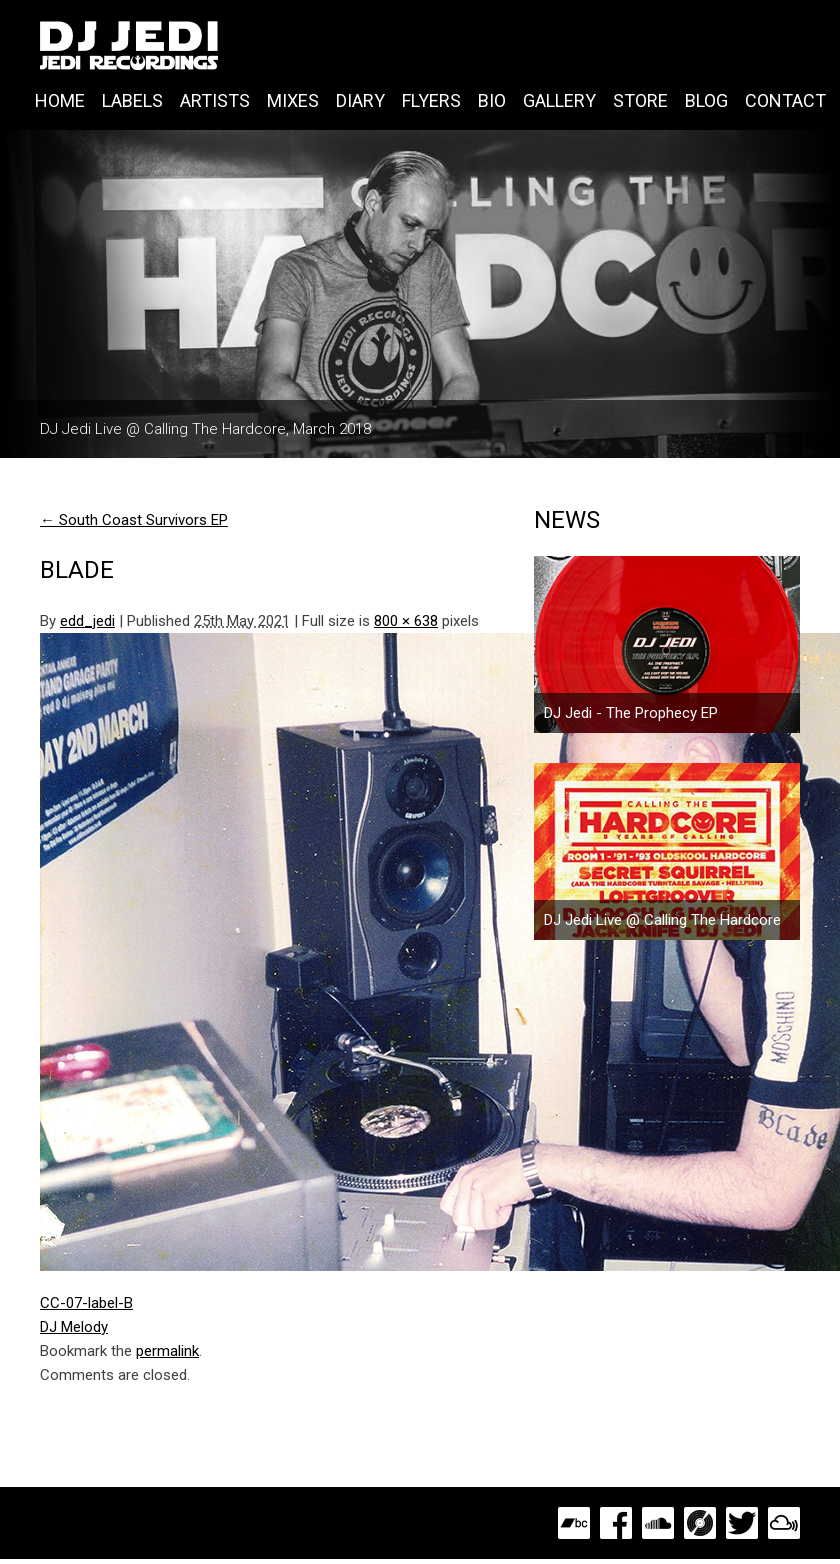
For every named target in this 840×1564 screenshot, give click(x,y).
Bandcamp (574, 1523)
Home (60, 100)
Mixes (293, 100)
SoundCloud (658, 1523)
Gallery (559, 100)
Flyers (431, 100)
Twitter (742, 1523)
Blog (706, 100)
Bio (492, 100)
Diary (360, 100)
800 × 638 (406, 621)
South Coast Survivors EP (134, 520)
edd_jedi (87, 621)
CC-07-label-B (86, 1303)
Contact (785, 100)
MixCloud (784, 1523)
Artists (215, 100)
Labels (132, 100)
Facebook (616, 1523)
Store (640, 100)
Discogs (700, 1523)
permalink (167, 1351)
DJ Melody (74, 1327)
